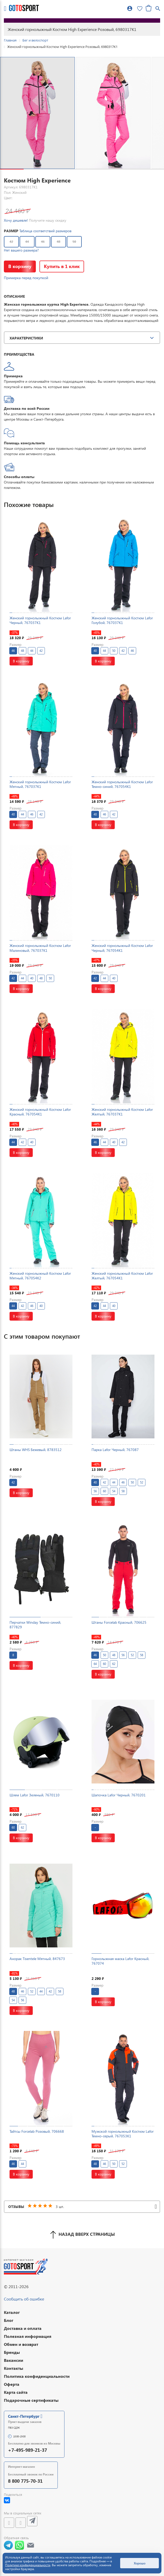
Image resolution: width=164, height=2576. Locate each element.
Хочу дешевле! (16, 220)
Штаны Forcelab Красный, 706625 (119, 1622)
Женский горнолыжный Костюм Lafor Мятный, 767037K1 (40, 784)
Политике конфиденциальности (27, 2565)
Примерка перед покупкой (26, 277)
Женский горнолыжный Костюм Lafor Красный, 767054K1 (40, 1111)
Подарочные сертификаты (31, 2400)
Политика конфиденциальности (37, 2376)
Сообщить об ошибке (24, 2299)
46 (43, 242)
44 (27, 242)
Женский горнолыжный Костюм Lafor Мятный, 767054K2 (40, 1275)
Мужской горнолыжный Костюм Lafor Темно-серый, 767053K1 (123, 2133)
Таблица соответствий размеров (45, 230)
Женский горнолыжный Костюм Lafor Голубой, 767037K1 (122, 620)
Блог (8, 2320)
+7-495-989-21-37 (27, 2450)
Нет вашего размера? (21, 250)
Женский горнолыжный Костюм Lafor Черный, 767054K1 (122, 948)
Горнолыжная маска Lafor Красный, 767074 (120, 1961)
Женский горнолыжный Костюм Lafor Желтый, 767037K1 (122, 1111)
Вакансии (13, 2360)
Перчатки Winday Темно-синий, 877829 (35, 1624)
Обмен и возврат (21, 2344)
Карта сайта (16, 2392)
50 (74, 242)
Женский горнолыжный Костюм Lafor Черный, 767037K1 (40, 620)
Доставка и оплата (23, 2328)
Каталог (12, 2312)
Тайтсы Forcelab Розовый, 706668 (37, 2131)
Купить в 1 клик (62, 266)
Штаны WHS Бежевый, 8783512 (36, 1449)
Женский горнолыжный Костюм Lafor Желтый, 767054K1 (122, 1275)
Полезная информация (27, 2336)
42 (11, 242)
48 (58, 242)
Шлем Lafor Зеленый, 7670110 (35, 1795)
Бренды (12, 2352)
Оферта (11, 2384)
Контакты (13, 2368)
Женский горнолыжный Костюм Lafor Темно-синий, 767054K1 (122, 784)
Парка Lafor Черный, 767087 (115, 1449)
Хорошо (139, 2563)
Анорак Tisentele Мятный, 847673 (37, 1958)
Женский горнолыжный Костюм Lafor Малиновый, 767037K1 (40, 948)
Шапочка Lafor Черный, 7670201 (119, 1795)
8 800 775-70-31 (25, 2481)
